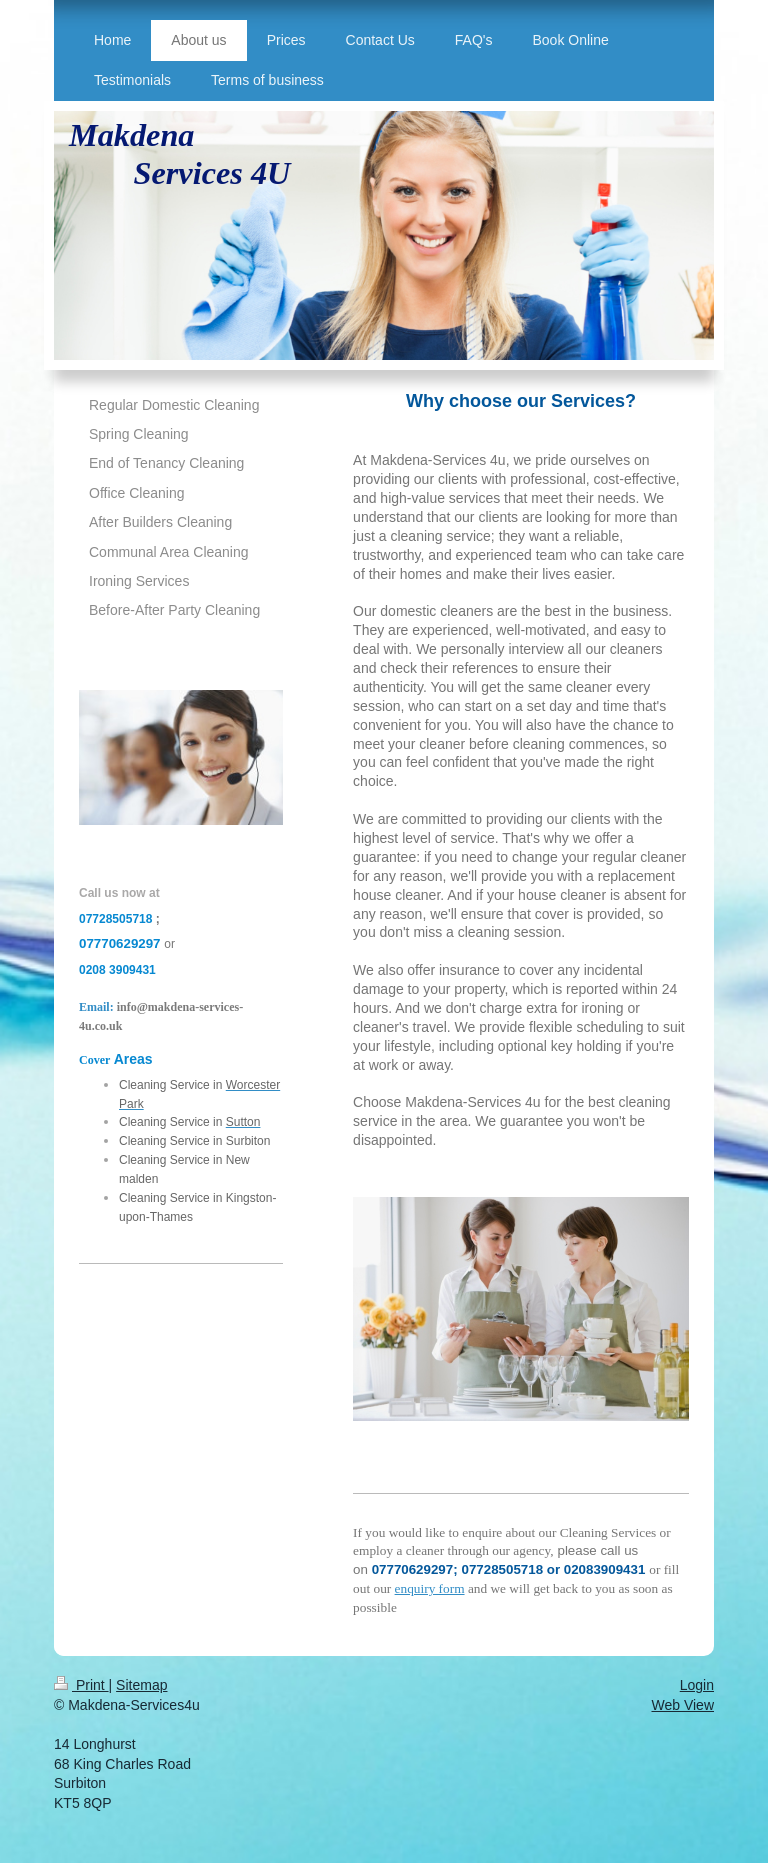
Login (697, 1685)
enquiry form (430, 1588)
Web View (682, 1705)
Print (81, 1685)
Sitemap (141, 1685)
